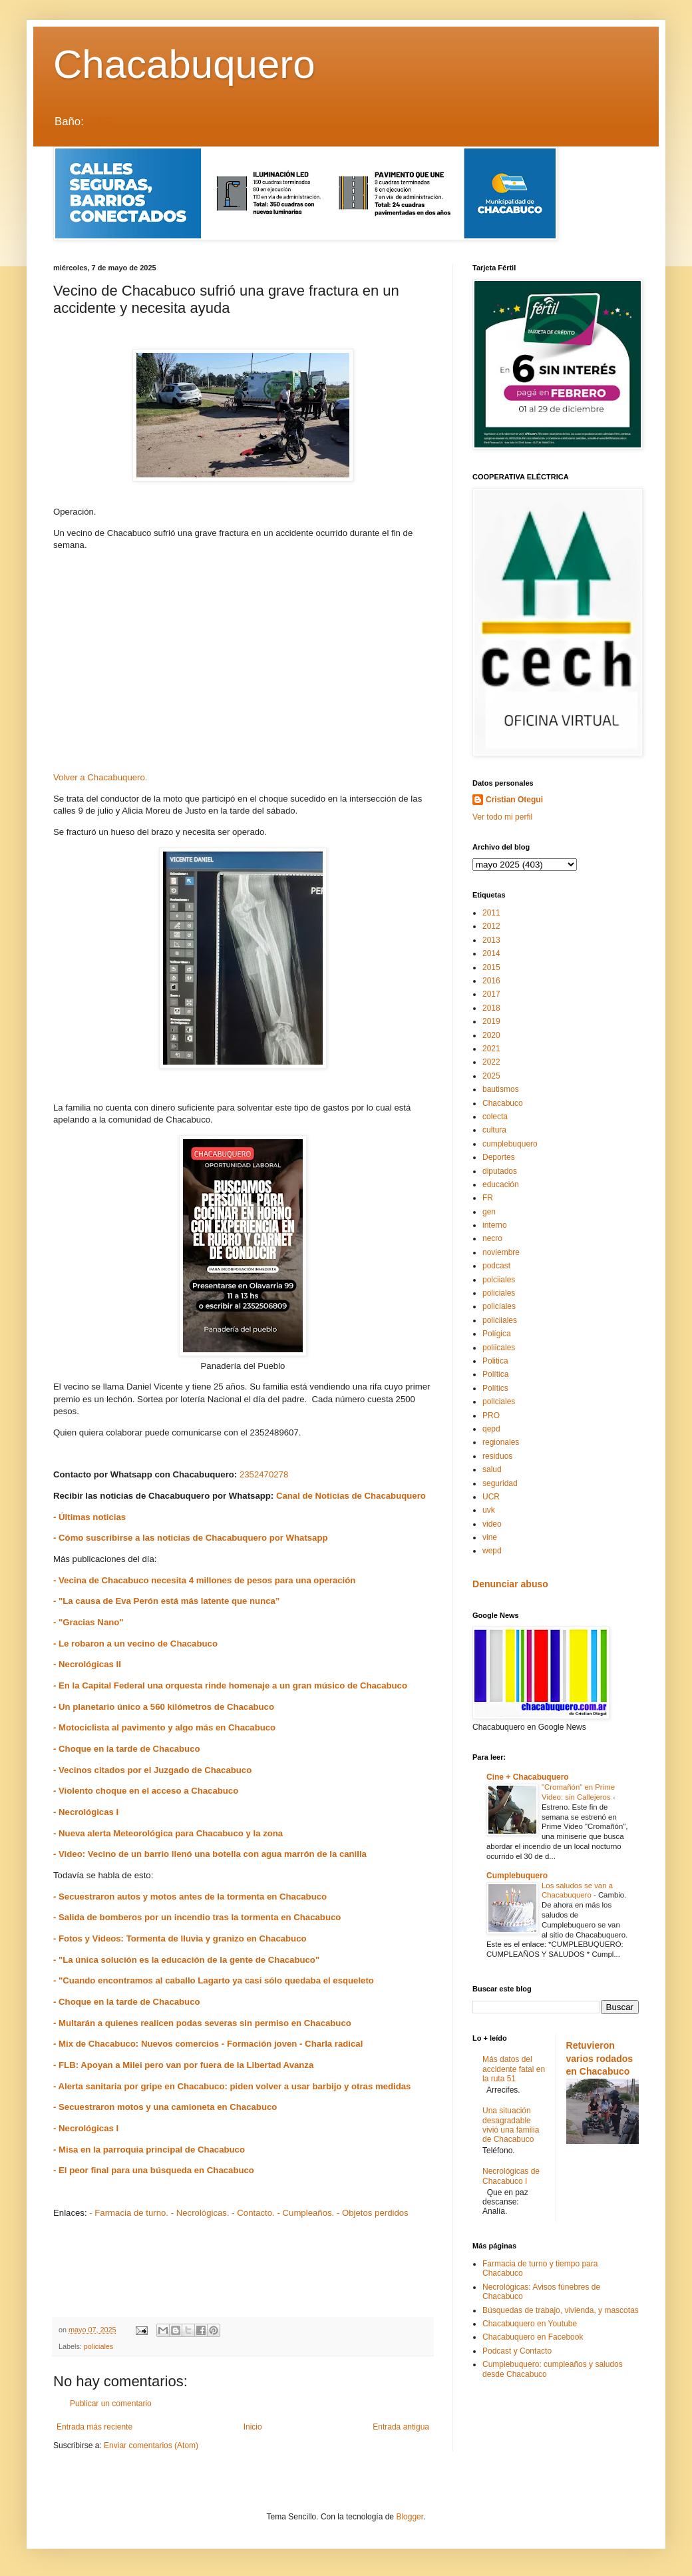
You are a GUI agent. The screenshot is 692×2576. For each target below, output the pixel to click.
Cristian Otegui (514, 799)
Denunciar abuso (510, 1584)
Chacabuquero (184, 64)
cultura (494, 1130)
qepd (491, 1428)
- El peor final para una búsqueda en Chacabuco (153, 2170)
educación (500, 1184)
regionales (500, 1442)
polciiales (498, 1279)
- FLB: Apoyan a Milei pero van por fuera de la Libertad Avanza (183, 2065)
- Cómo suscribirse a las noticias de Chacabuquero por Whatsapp (190, 1538)
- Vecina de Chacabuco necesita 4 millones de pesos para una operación (204, 1580)
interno (494, 1225)
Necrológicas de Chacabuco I (511, 2176)
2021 (491, 1048)
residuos (497, 1456)
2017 (491, 994)
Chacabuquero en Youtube (529, 2323)
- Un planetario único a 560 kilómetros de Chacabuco (163, 1707)
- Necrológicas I (85, 1812)
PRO (491, 1415)
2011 (491, 912)
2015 (491, 967)
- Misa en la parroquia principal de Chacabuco (149, 2150)
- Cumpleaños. (305, 2213)
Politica (495, 1361)
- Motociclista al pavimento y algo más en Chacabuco (164, 1727)
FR (487, 1197)
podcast (496, 1265)
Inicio (253, 2427)
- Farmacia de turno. (128, 2213)
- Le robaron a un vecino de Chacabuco (135, 1644)
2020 (491, 1035)
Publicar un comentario (111, 2403)
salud (492, 1469)
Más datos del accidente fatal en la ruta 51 (513, 2069)
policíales (499, 1306)
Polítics (495, 1388)
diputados (499, 1171)
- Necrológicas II (87, 1664)
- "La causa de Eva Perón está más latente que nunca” (166, 1601)
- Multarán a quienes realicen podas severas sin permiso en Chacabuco (202, 2023)
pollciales (498, 1401)
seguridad (500, 1483)
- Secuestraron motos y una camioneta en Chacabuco (165, 2107)
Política (495, 1374)
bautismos (500, 1089)
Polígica (496, 1333)
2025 (491, 1076)
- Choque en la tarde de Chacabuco (126, 1749)
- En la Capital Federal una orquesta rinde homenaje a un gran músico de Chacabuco (230, 1685)
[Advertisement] (242, 666)
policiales (98, 2346)
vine (489, 1537)
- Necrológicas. (200, 2213)
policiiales (499, 1320)
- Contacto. (253, 2213)
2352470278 (264, 1474)
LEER (98, 121)
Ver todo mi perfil (502, 817)
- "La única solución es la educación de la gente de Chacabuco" (186, 1960)
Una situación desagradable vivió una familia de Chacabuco (510, 2125)
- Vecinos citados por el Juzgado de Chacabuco (152, 1770)
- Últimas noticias (89, 1517)
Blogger (409, 2516)
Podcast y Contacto (517, 2351)
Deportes (498, 1157)
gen (489, 1211)
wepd (492, 1550)
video (492, 1524)
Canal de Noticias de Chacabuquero (351, 1496)
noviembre (501, 1252)
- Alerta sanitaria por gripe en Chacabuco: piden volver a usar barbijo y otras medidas (232, 2086)
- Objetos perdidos (373, 2213)
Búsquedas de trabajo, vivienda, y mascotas (560, 2310)
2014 (491, 953)
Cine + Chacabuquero (527, 1777)
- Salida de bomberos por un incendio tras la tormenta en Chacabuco (197, 1917)
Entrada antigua (401, 2427)
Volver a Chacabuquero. (100, 777)
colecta (495, 1116)
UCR (491, 1496)
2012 (491, 926)
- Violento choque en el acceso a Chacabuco (145, 1791)
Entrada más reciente (94, 2427)
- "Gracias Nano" (88, 1622)
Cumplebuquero (517, 1875)
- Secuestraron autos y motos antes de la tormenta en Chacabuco (190, 1897)
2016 (491, 980)
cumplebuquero (510, 1144)
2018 (491, 1008)
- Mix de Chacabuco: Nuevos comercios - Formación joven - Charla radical (208, 2044)
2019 (491, 1021)
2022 (491, 1062)
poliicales (498, 1347)
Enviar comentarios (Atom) (151, 2445)
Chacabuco (502, 1103)
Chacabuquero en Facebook (532, 2337)
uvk (488, 1510)
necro (492, 1238)
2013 (491, 940)
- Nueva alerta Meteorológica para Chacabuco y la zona (168, 1833)
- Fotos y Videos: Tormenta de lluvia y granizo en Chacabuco (180, 1938)
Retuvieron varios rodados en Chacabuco (599, 2058)
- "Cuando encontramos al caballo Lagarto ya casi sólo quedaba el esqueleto (213, 1980)
